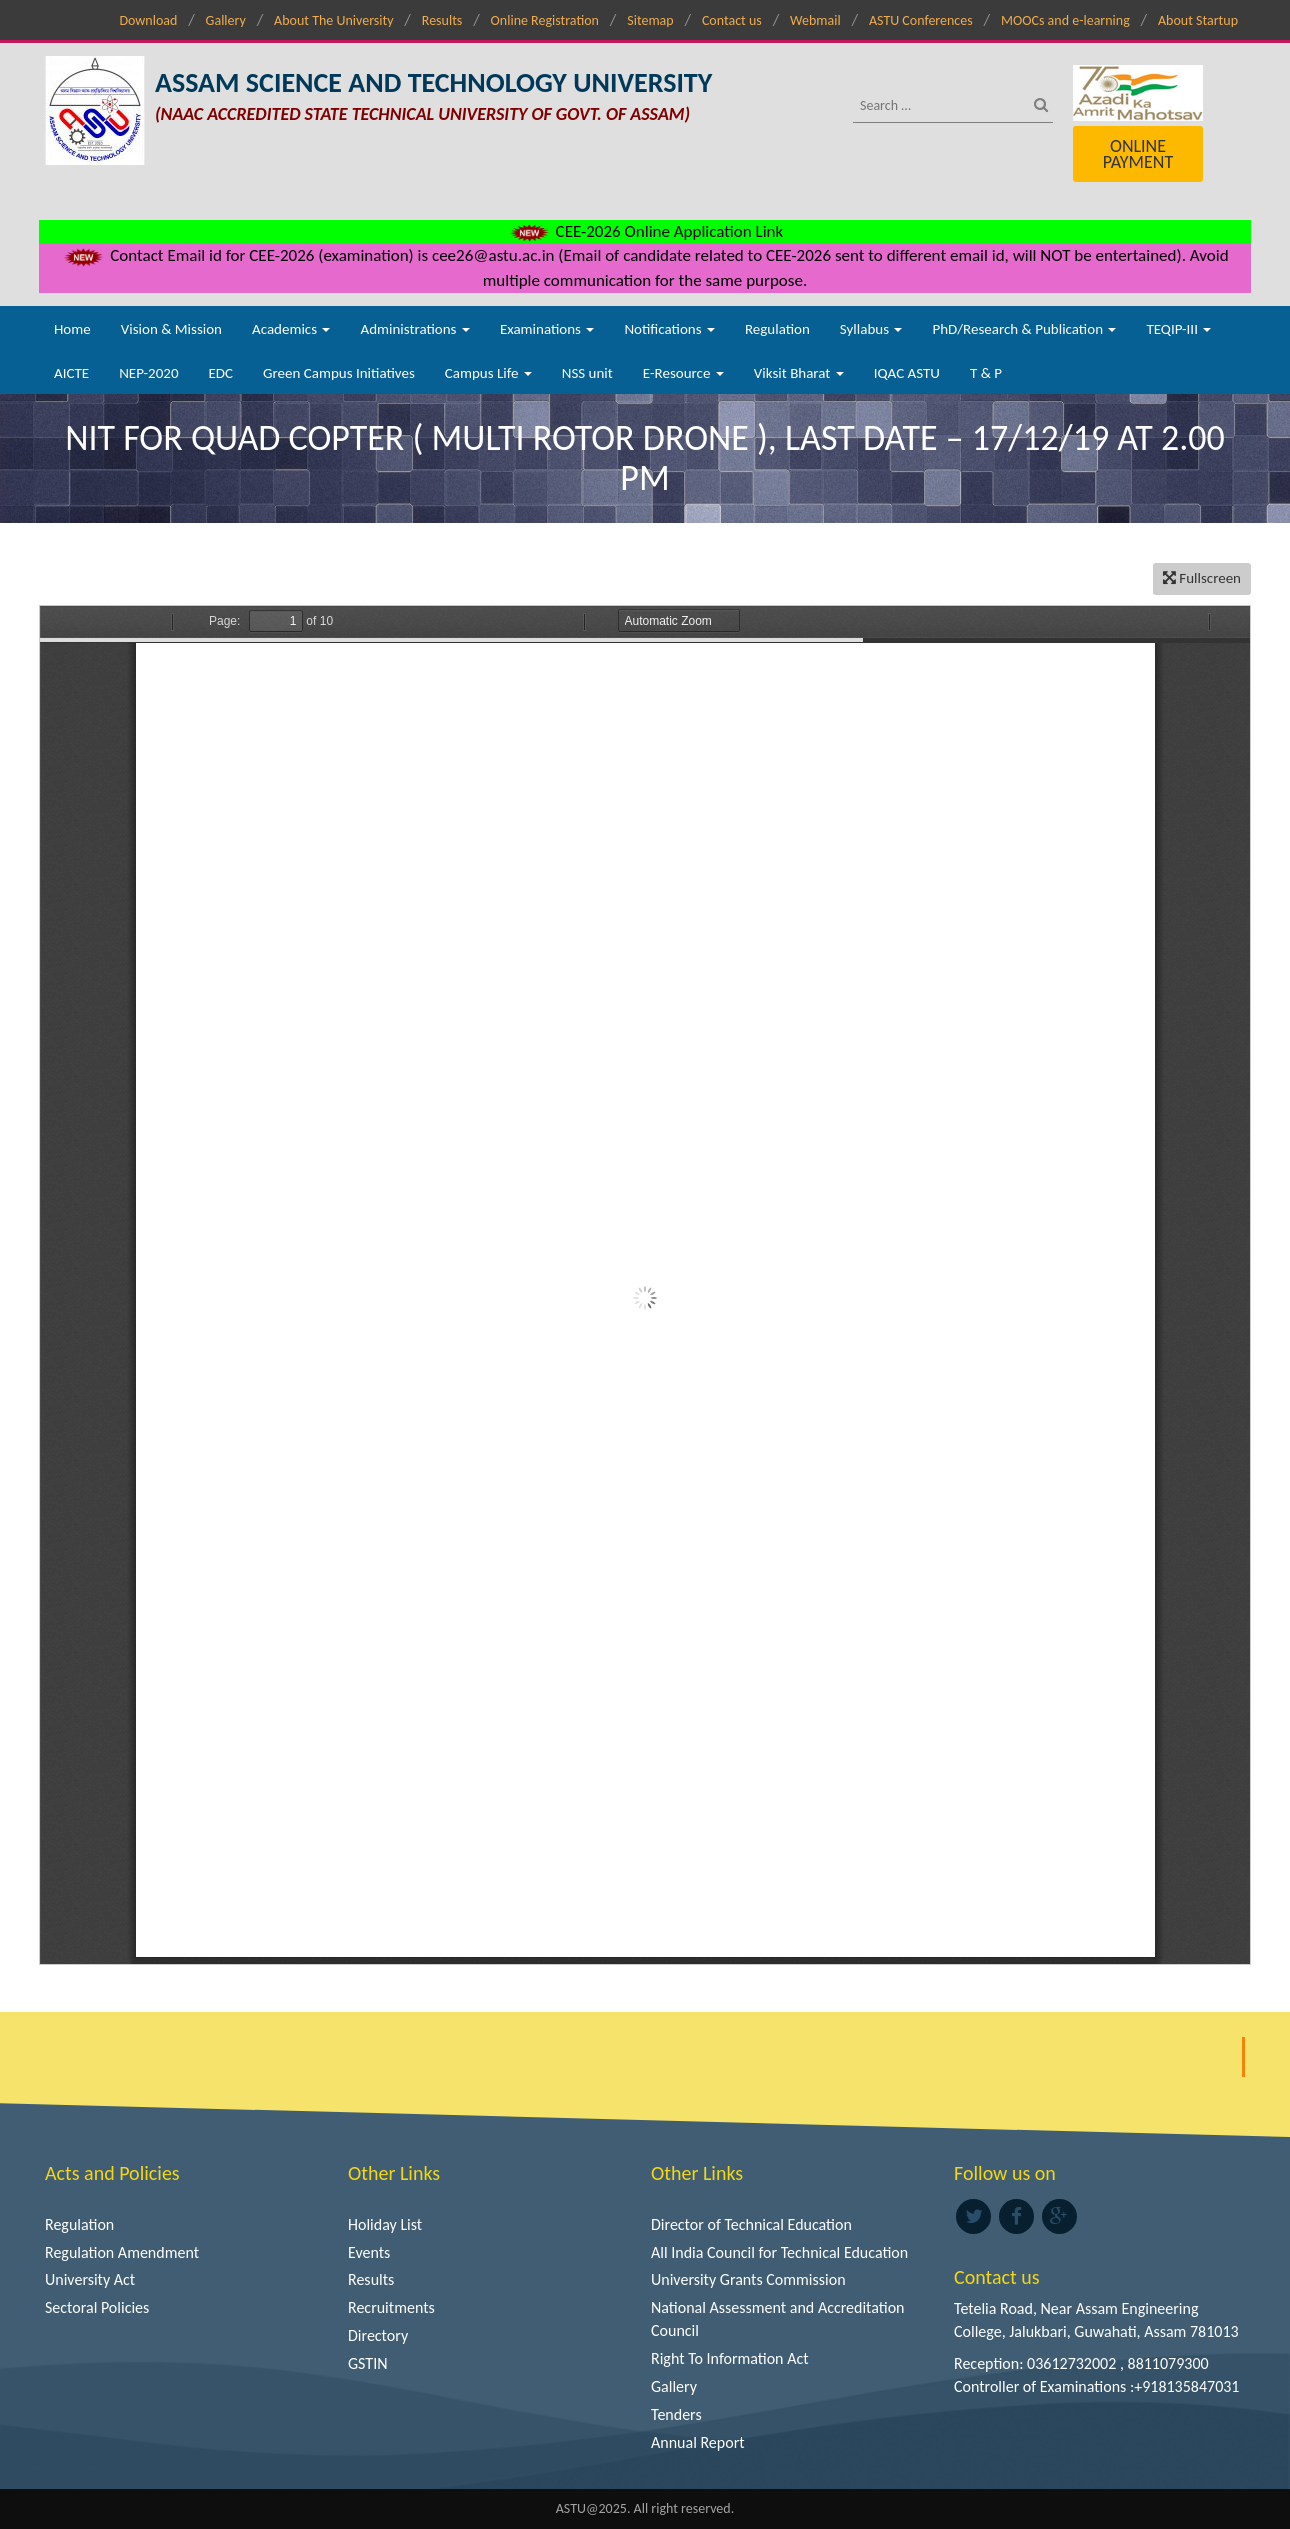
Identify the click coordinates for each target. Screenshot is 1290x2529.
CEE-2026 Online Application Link (645, 231)
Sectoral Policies (97, 2307)
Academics (291, 329)
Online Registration (545, 20)
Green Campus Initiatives (339, 373)
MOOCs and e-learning (1065, 20)
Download (148, 20)
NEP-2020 (148, 373)
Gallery (226, 20)
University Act (90, 2279)
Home (72, 329)
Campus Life (488, 373)
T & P (986, 373)
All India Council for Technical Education (779, 2252)
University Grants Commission (748, 2279)
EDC (220, 373)
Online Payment (1138, 154)
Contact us (732, 20)
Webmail (815, 20)
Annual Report (698, 2442)
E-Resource (683, 373)
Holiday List (385, 2224)
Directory (378, 2335)
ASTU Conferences (921, 20)
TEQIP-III (1178, 329)
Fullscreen (1202, 578)
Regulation (777, 329)
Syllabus (871, 329)
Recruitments (391, 2307)
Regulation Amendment (122, 2252)
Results (442, 20)
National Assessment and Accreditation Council (778, 2319)
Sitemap (650, 20)
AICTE (71, 373)
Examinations (547, 329)
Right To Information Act (730, 2358)
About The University (333, 20)
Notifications (669, 329)
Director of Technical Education (751, 2224)
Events (369, 2252)
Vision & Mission (171, 329)
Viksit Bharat (799, 373)
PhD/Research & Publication (1024, 329)
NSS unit (587, 373)
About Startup (1198, 20)
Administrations (414, 329)
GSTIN (368, 2363)
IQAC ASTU (907, 373)
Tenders (676, 2414)
